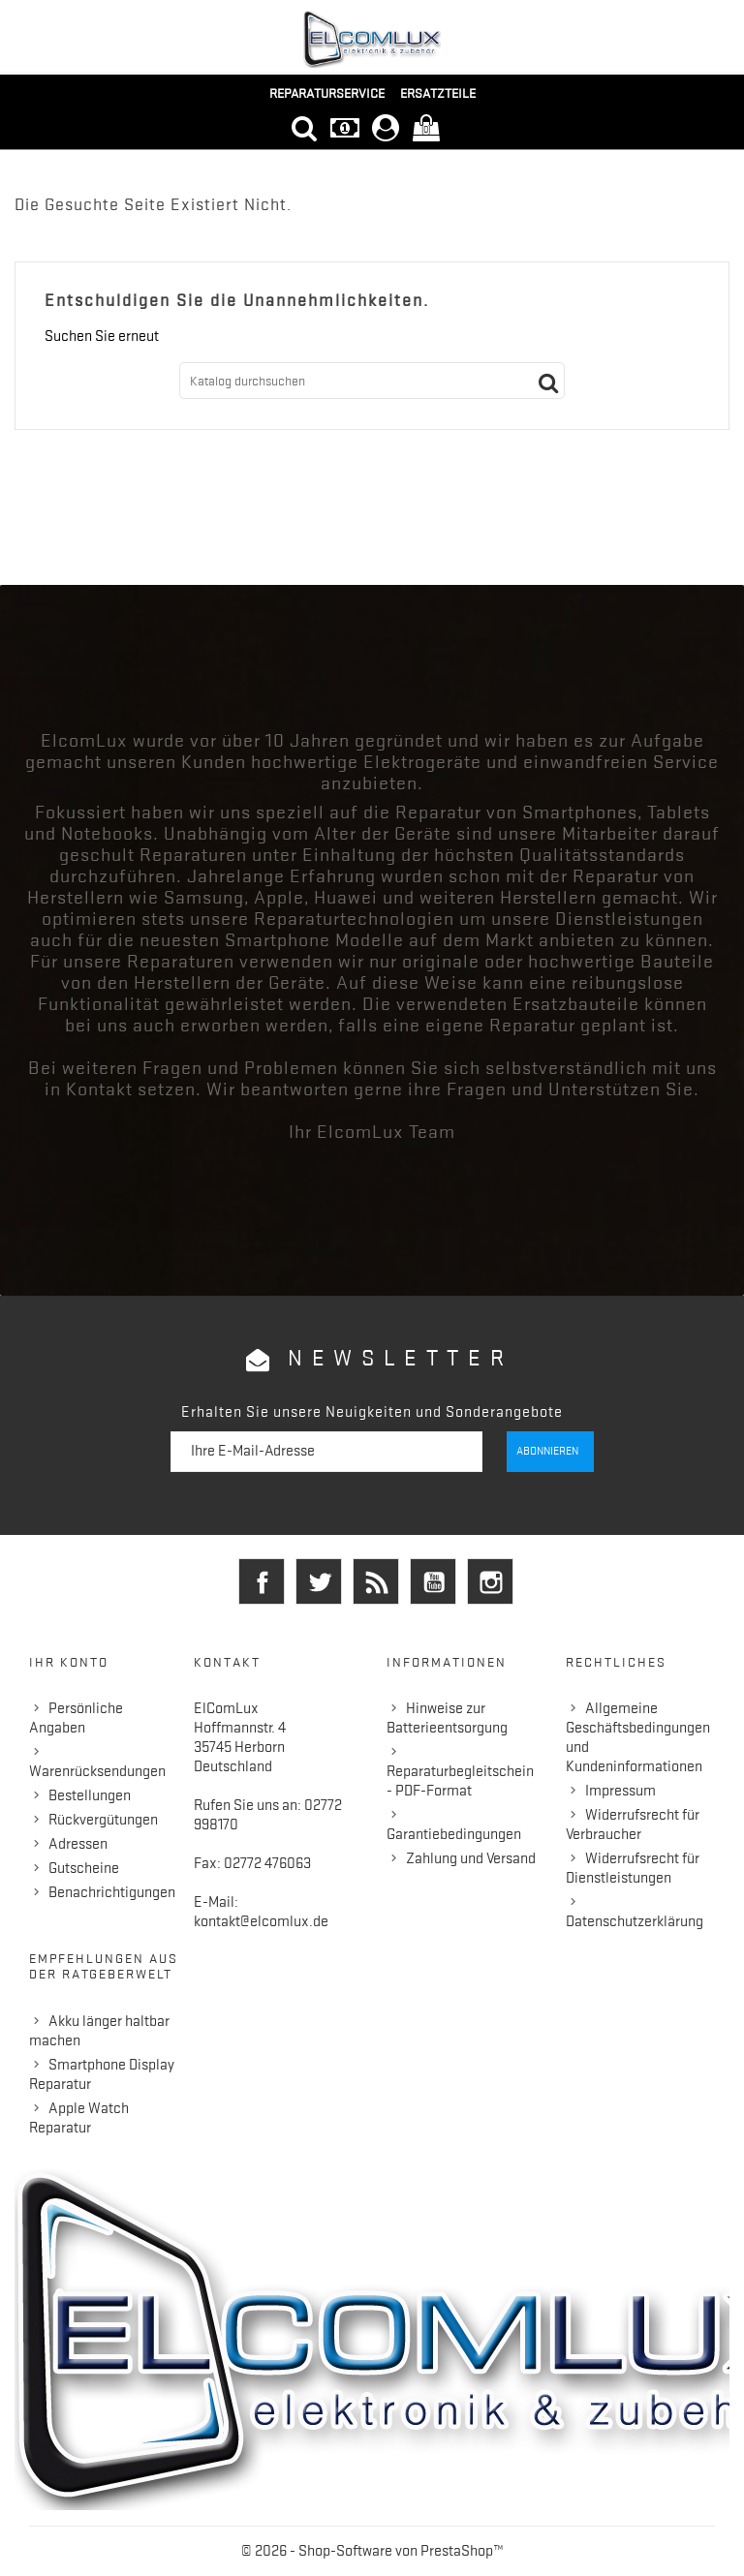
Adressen (78, 1844)
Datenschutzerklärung (634, 1921)
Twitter (318, 1581)
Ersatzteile (438, 93)
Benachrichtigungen (111, 1892)
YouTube (433, 1581)
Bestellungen (89, 1795)
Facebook (261, 1581)
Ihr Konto (68, 1662)
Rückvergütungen (103, 1819)
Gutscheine (83, 1868)
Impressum (620, 1790)
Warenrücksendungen (97, 1771)
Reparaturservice (327, 93)
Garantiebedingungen (454, 1834)
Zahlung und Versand (471, 1858)
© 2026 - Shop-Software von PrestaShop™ (372, 2551)
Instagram (490, 1581)
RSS (376, 1581)
